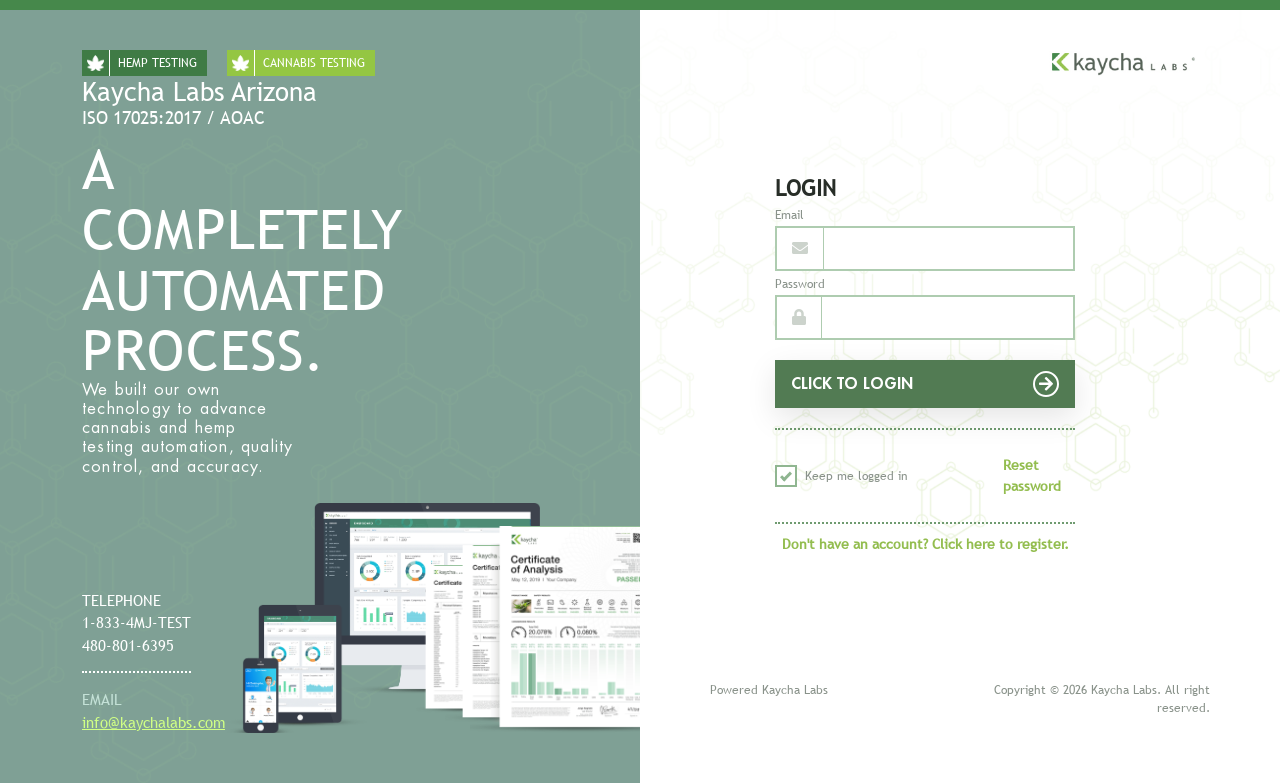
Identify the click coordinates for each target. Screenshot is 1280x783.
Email (789, 215)
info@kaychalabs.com (153, 722)
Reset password (1032, 475)
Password (800, 284)
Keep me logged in (841, 476)
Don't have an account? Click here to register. (925, 544)
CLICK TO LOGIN (925, 384)
